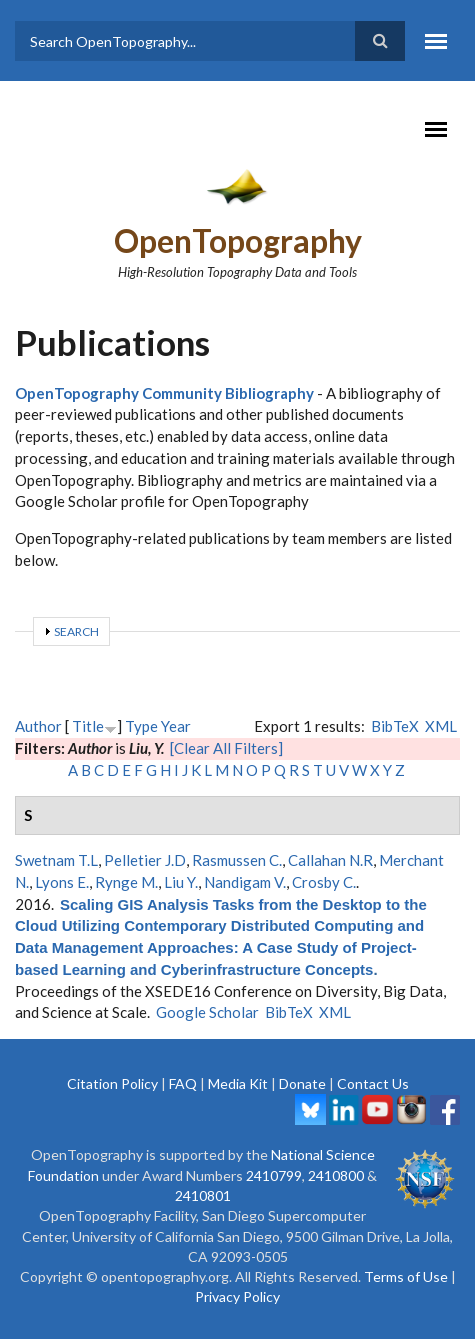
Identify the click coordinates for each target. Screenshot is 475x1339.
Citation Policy (112, 1083)
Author (38, 726)
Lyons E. (62, 882)
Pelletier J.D (145, 860)
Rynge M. (126, 882)
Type (141, 726)
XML (441, 726)
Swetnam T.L (56, 860)
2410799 (274, 1175)
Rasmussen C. (237, 860)
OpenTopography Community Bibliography (164, 393)
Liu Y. (181, 882)
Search (76, 631)
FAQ (183, 1083)
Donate (302, 1083)
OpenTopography (238, 240)
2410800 (336, 1175)
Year (176, 726)
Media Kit (238, 1083)
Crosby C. (324, 882)
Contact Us (373, 1083)
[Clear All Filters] (226, 748)
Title (88, 726)
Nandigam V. (245, 882)
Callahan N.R (330, 860)
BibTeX (395, 726)
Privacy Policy (237, 1296)
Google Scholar (207, 1012)
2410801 (203, 1195)
